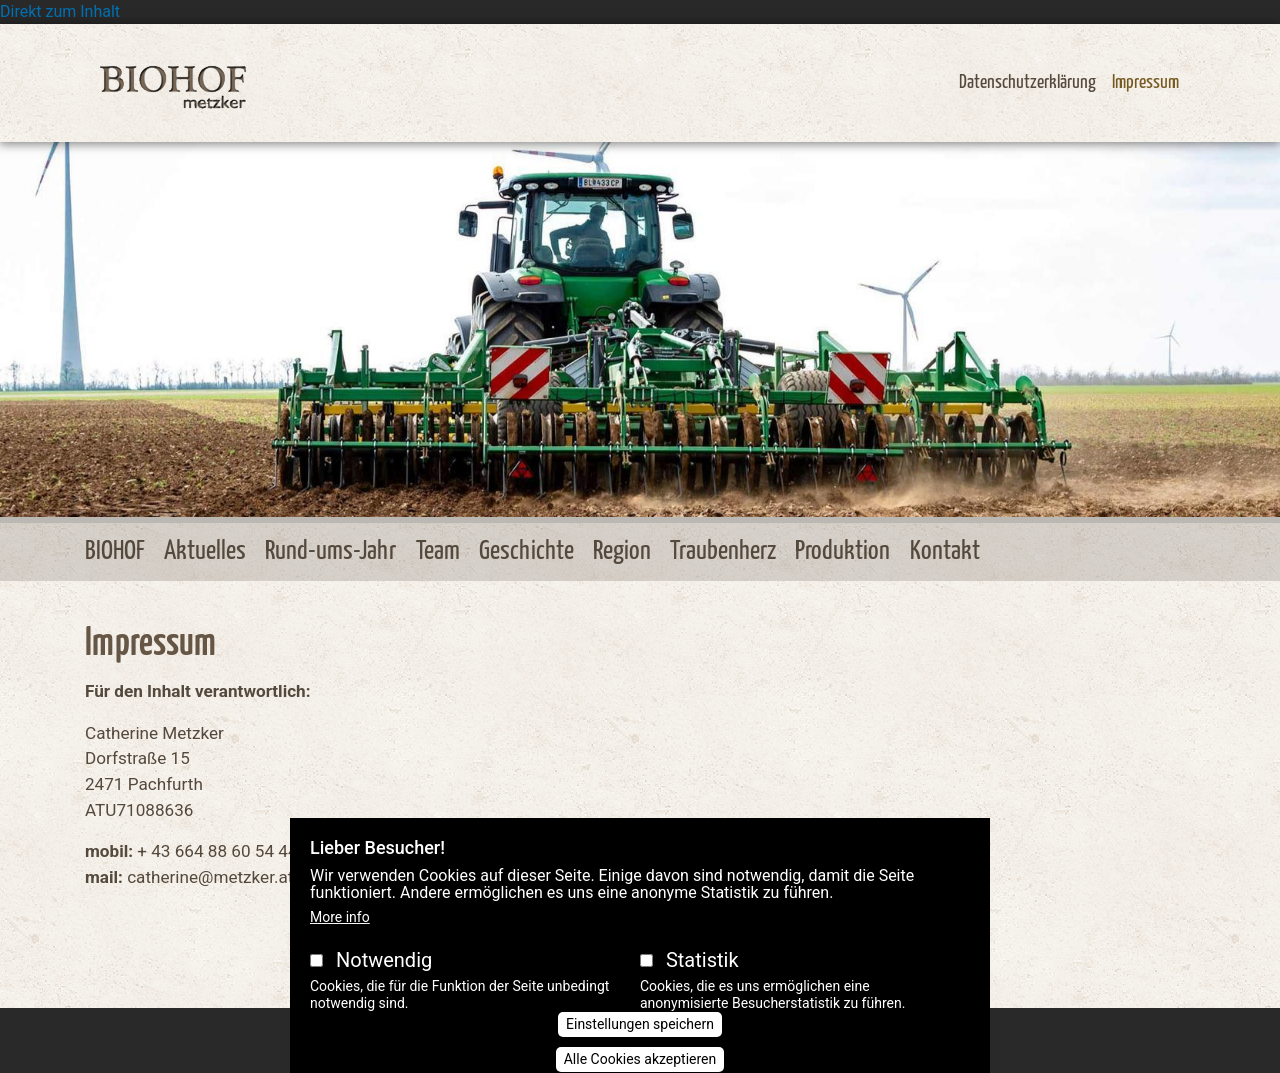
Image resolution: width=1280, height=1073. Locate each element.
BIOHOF (115, 551)
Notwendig (384, 981)
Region (622, 551)
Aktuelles (205, 551)
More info (340, 938)
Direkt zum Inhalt (60, 11)
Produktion (842, 551)
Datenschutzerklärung (1027, 82)
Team (438, 551)
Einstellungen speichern (640, 1045)
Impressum (1145, 82)
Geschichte (526, 551)
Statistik (702, 981)
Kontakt (945, 551)
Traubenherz (723, 551)
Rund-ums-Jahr (330, 551)
